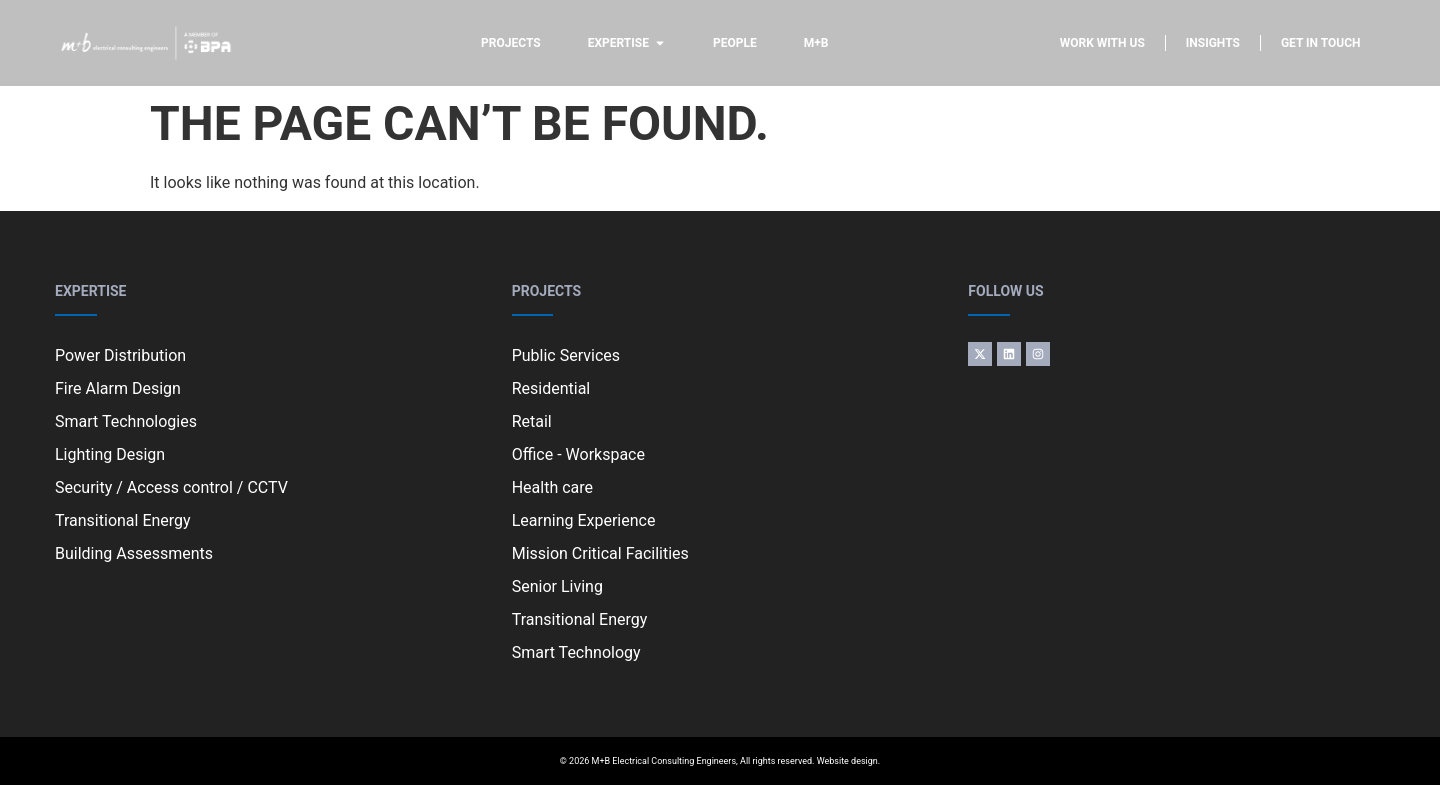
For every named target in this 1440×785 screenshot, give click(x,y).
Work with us (1102, 43)
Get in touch (1321, 43)
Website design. (849, 761)
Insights (1213, 43)
